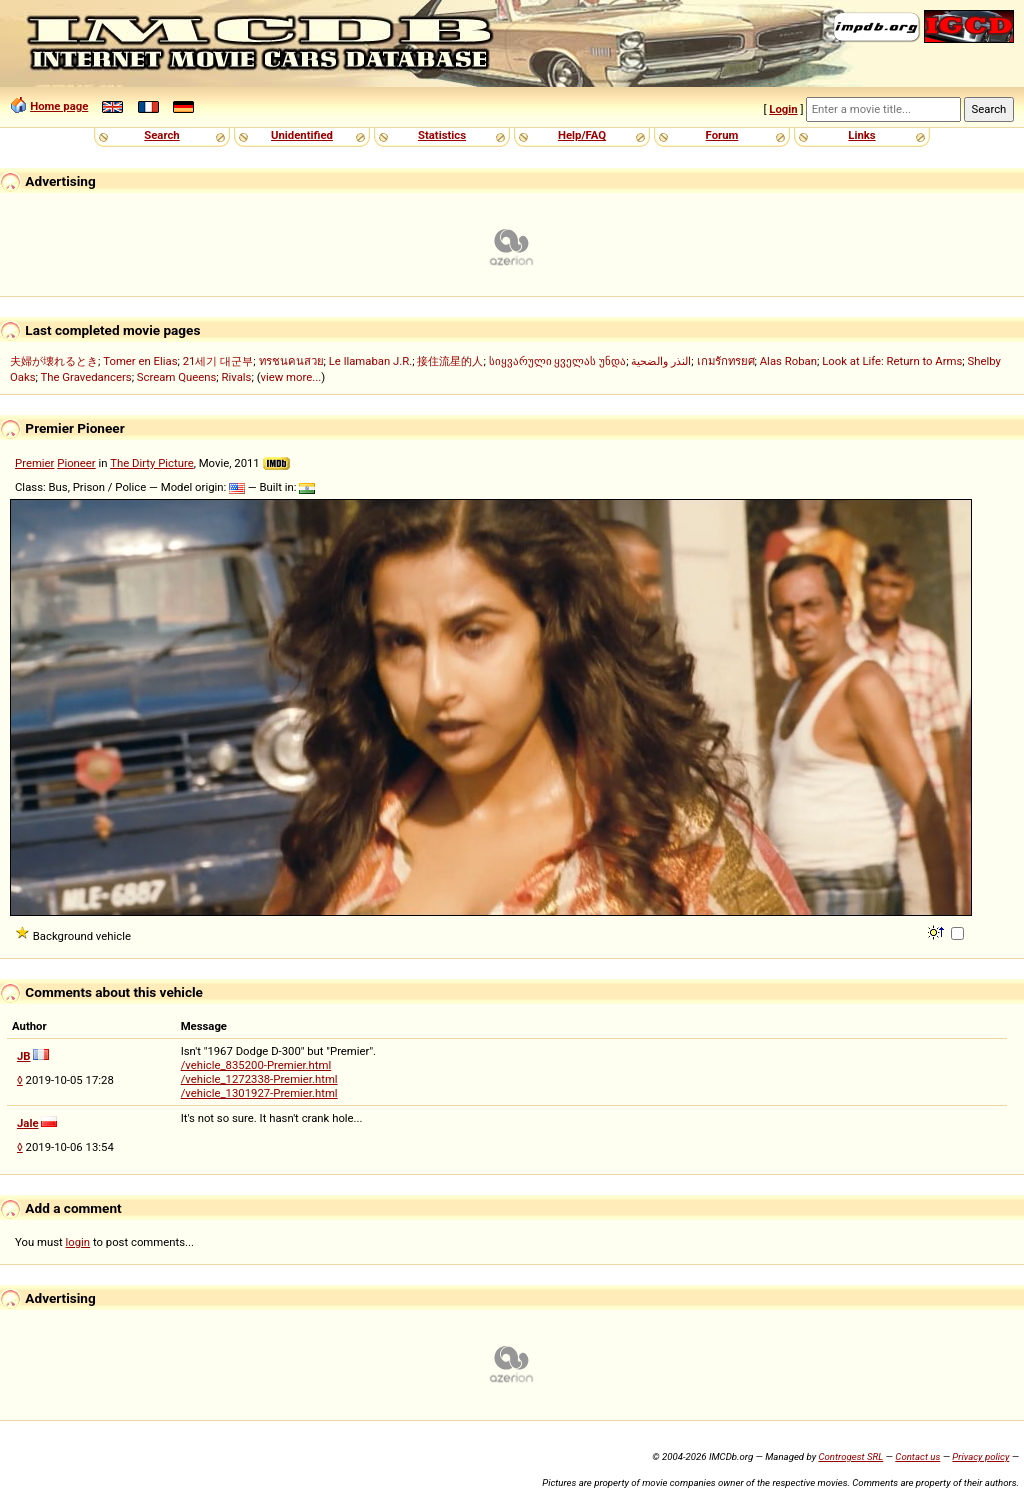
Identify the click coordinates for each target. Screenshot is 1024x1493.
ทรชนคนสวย (291, 361)
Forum (722, 135)
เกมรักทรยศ (726, 361)
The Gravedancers (86, 377)
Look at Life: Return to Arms (892, 361)
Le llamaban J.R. (370, 361)
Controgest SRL (850, 1456)
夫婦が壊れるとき (54, 361)
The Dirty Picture (152, 463)
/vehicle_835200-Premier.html (256, 1065)
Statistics (442, 135)
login (78, 1242)
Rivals (237, 377)
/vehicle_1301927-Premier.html (259, 1093)
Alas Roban (788, 361)
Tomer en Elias (140, 361)
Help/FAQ (582, 135)
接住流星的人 (450, 361)
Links (861, 135)
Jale (28, 1123)
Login (783, 109)
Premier (34, 463)
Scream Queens (176, 377)
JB (24, 1056)
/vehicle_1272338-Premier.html (259, 1079)
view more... (291, 377)
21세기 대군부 (218, 361)
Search (161, 135)
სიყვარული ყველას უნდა (558, 361)
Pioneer (76, 463)
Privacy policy (980, 1456)
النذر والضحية (661, 361)
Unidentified (302, 135)
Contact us (917, 1456)
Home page (59, 106)
